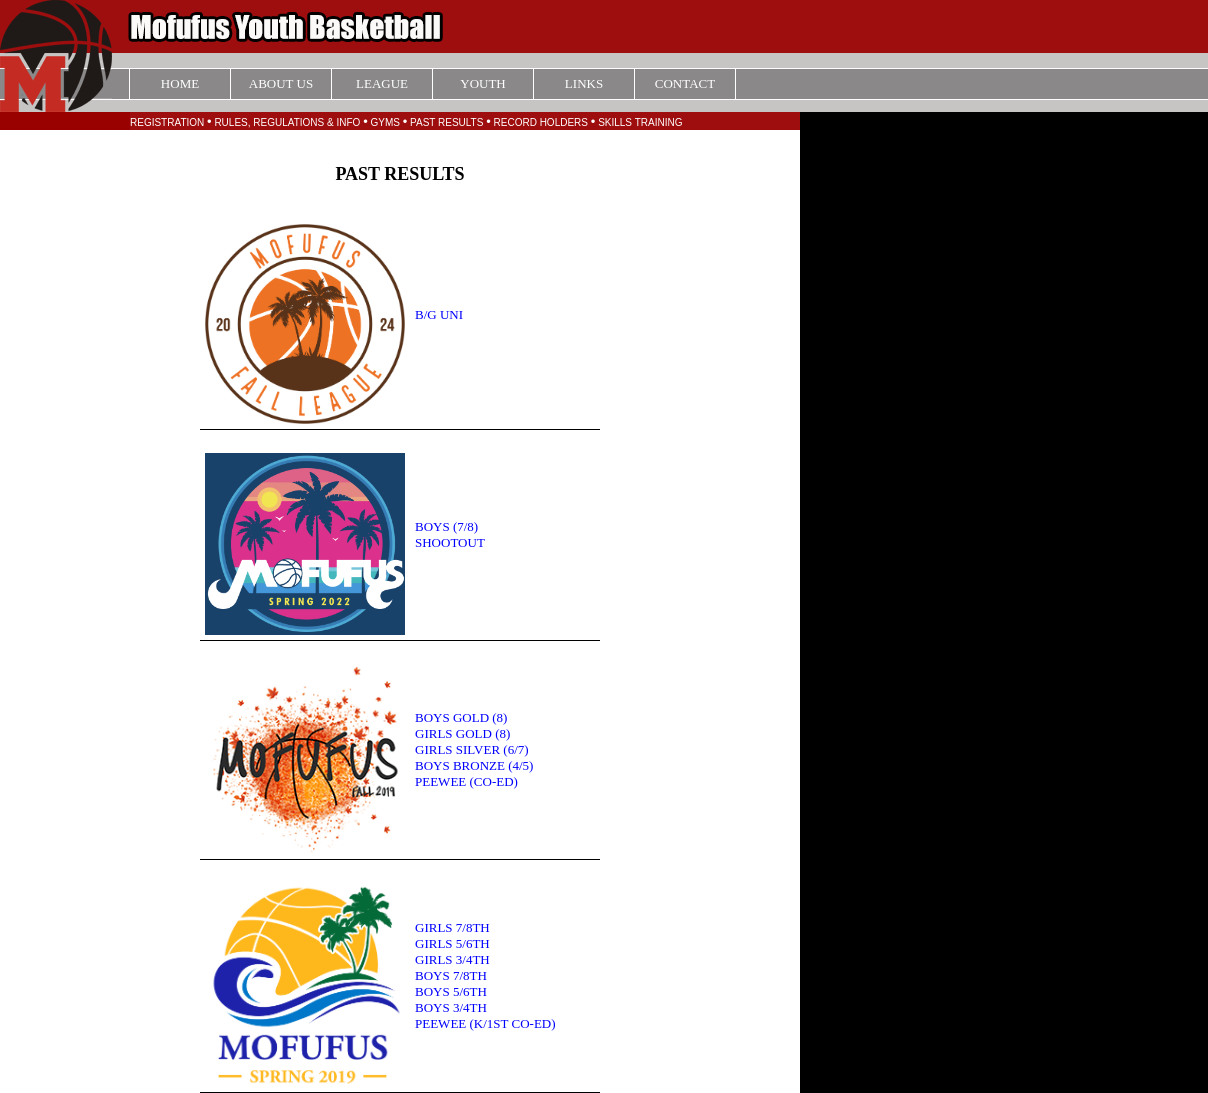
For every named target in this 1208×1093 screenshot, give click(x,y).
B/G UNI (439, 314)
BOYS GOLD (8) (461, 717)
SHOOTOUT (450, 542)
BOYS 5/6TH (451, 991)
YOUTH (483, 83)
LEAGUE (382, 83)
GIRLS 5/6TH (452, 943)
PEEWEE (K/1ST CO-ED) (485, 1023)
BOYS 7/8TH (451, 975)
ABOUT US (281, 83)
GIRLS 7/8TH (452, 927)
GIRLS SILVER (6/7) (472, 749)
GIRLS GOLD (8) (462, 733)
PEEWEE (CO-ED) (466, 781)
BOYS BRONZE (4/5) (474, 765)
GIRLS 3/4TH (452, 959)
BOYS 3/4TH (451, 1007)
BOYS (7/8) (446, 526)
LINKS (584, 83)
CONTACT (685, 83)
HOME (180, 83)
